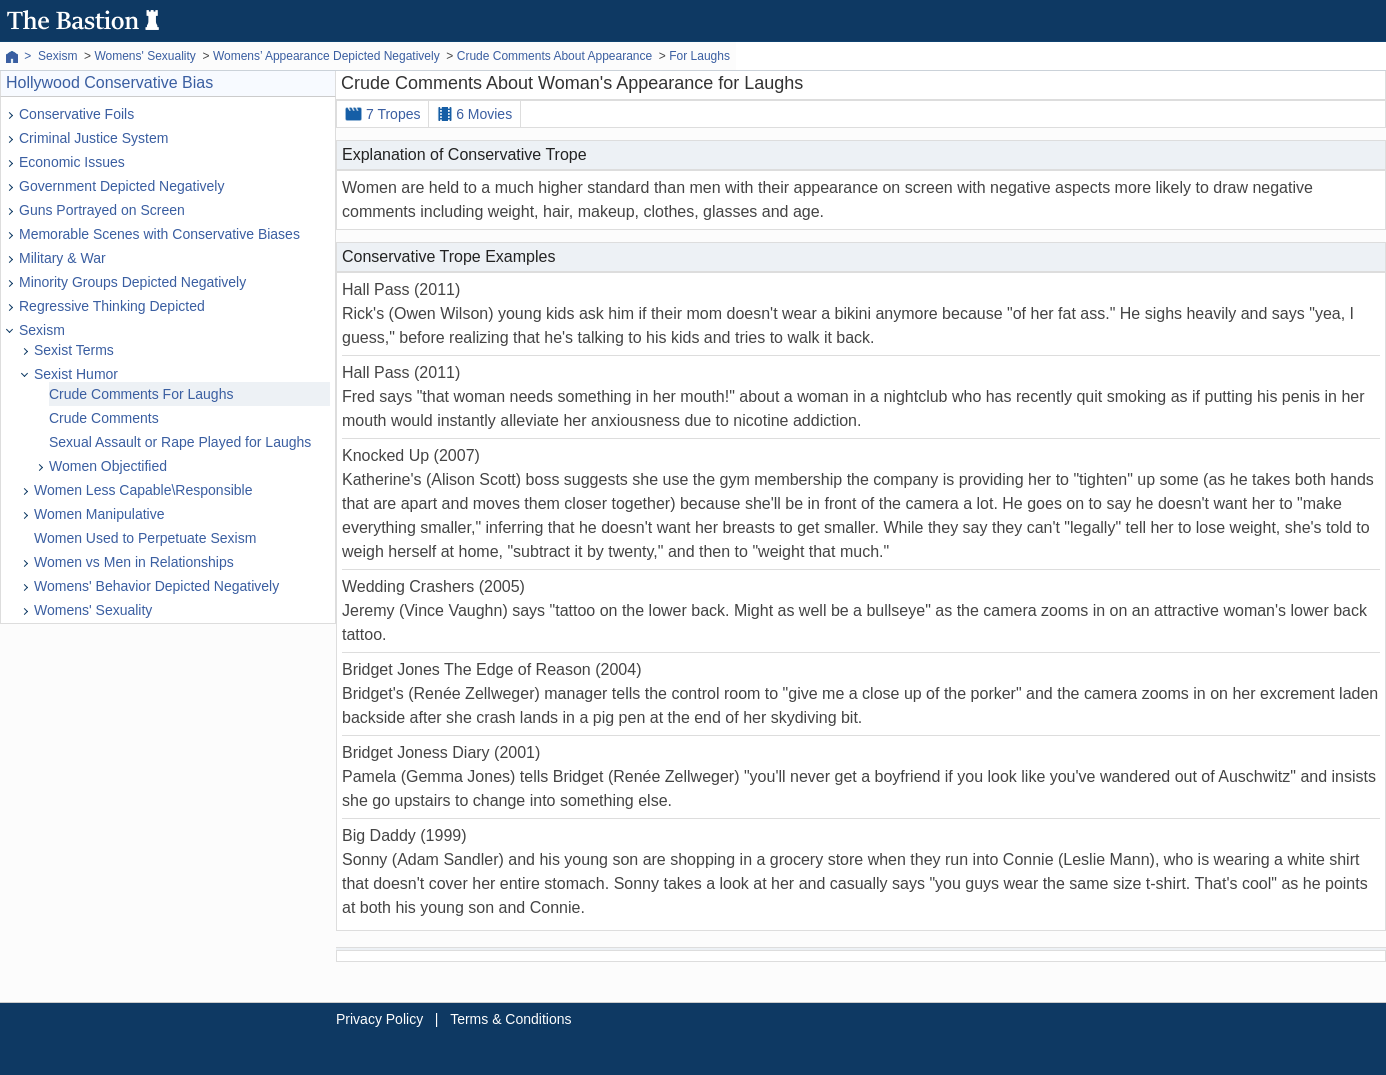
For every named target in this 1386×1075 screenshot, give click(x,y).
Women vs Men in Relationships (134, 562)
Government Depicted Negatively (121, 186)
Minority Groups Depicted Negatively (132, 282)
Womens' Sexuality (93, 610)
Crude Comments (104, 418)
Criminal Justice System (93, 138)
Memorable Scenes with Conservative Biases (159, 234)
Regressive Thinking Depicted (112, 306)
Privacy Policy (379, 1019)
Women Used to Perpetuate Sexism (145, 538)
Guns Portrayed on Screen (102, 210)
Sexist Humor (76, 374)
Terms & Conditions (510, 1019)
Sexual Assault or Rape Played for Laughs (180, 442)
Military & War (62, 258)
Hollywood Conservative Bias (109, 82)
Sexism (42, 330)
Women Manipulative (99, 514)
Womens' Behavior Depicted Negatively (156, 586)
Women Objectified (108, 466)
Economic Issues (72, 162)
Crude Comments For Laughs (141, 394)
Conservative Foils (76, 114)
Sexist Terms (74, 350)
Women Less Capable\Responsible (143, 490)
